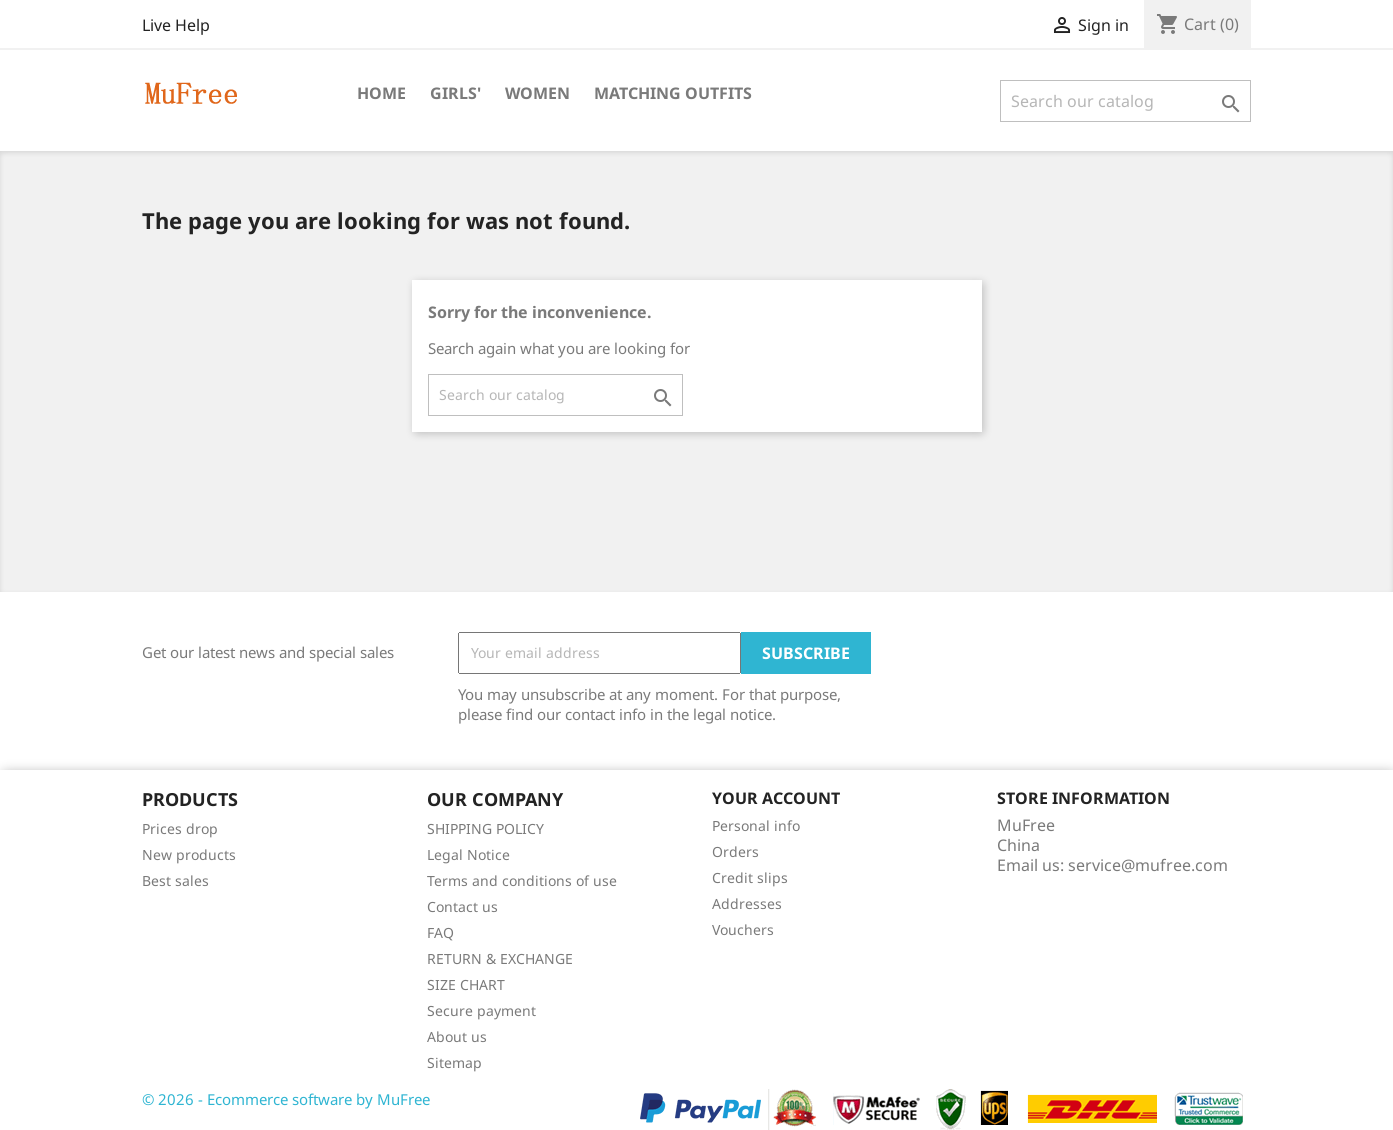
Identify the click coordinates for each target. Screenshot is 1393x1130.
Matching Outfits (673, 93)
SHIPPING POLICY (485, 828)
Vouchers (743, 929)
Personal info (756, 825)
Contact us (462, 906)
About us (457, 1036)
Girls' (455, 93)
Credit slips (750, 877)
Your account (776, 798)
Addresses (747, 903)
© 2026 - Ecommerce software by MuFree (286, 1099)
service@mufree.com (1148, 865)
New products (189, 854)
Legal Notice (468, 854)
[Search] (1125, 101)
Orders (735, 851)
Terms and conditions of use (522, 880)
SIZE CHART (466, 984)
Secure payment (481, 1010)
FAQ (440, 932)
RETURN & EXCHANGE (500, 958)
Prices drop (180, 828)
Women (537, 93)
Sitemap (454, 1062)
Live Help (176, 25)
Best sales (175, 880)
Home (381, 93)
